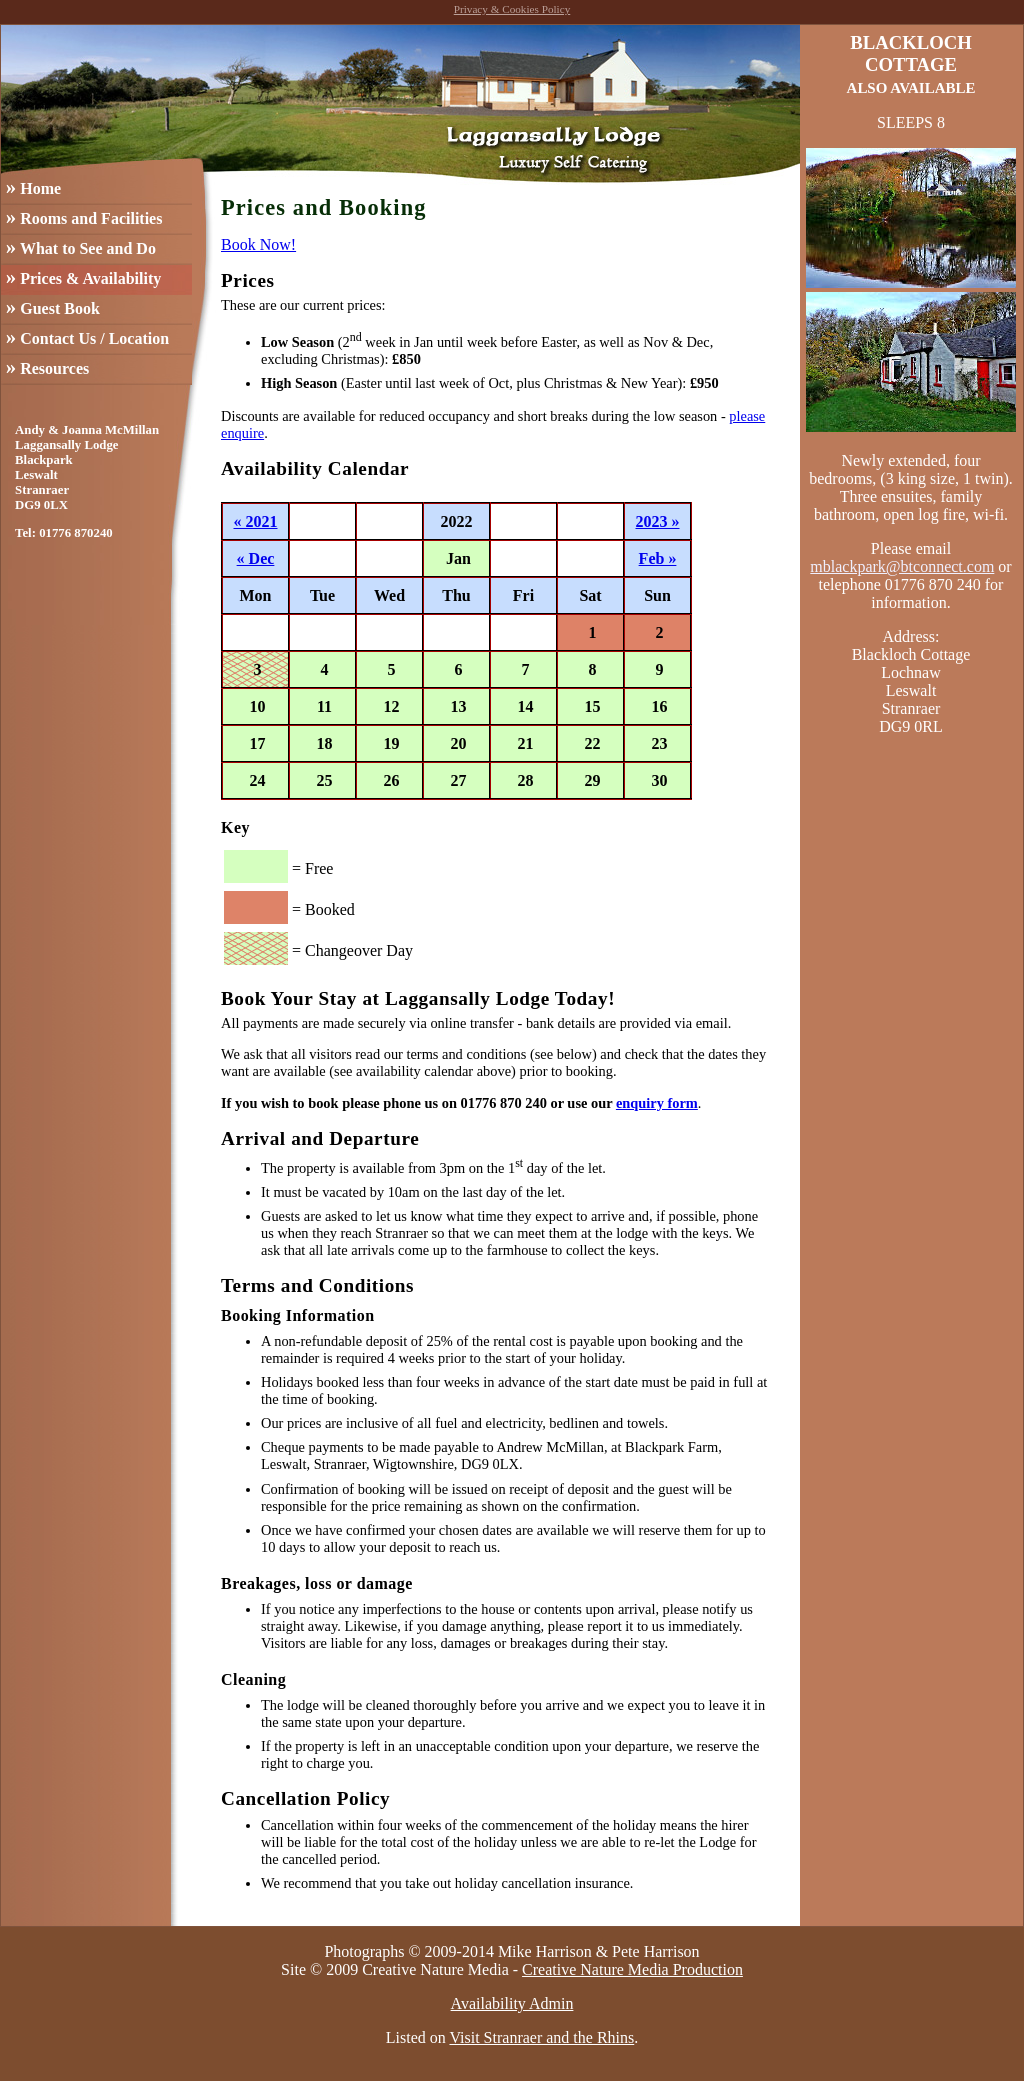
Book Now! (258, 244)
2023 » (658, 521)
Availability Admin (512, 2003)
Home (33, 186)
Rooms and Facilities (84, 216)
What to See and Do (81, 246)
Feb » (658, 558)
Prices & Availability (83, 276)
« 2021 (256, 521)
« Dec (256, 558)
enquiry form (657, 1103)
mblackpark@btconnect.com (902, 566)
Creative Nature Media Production (632, 1969)
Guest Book (53, 306)
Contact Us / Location (87, 336)
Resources (47, 366)
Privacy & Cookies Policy (512, 9)
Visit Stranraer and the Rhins (541, 2037)
